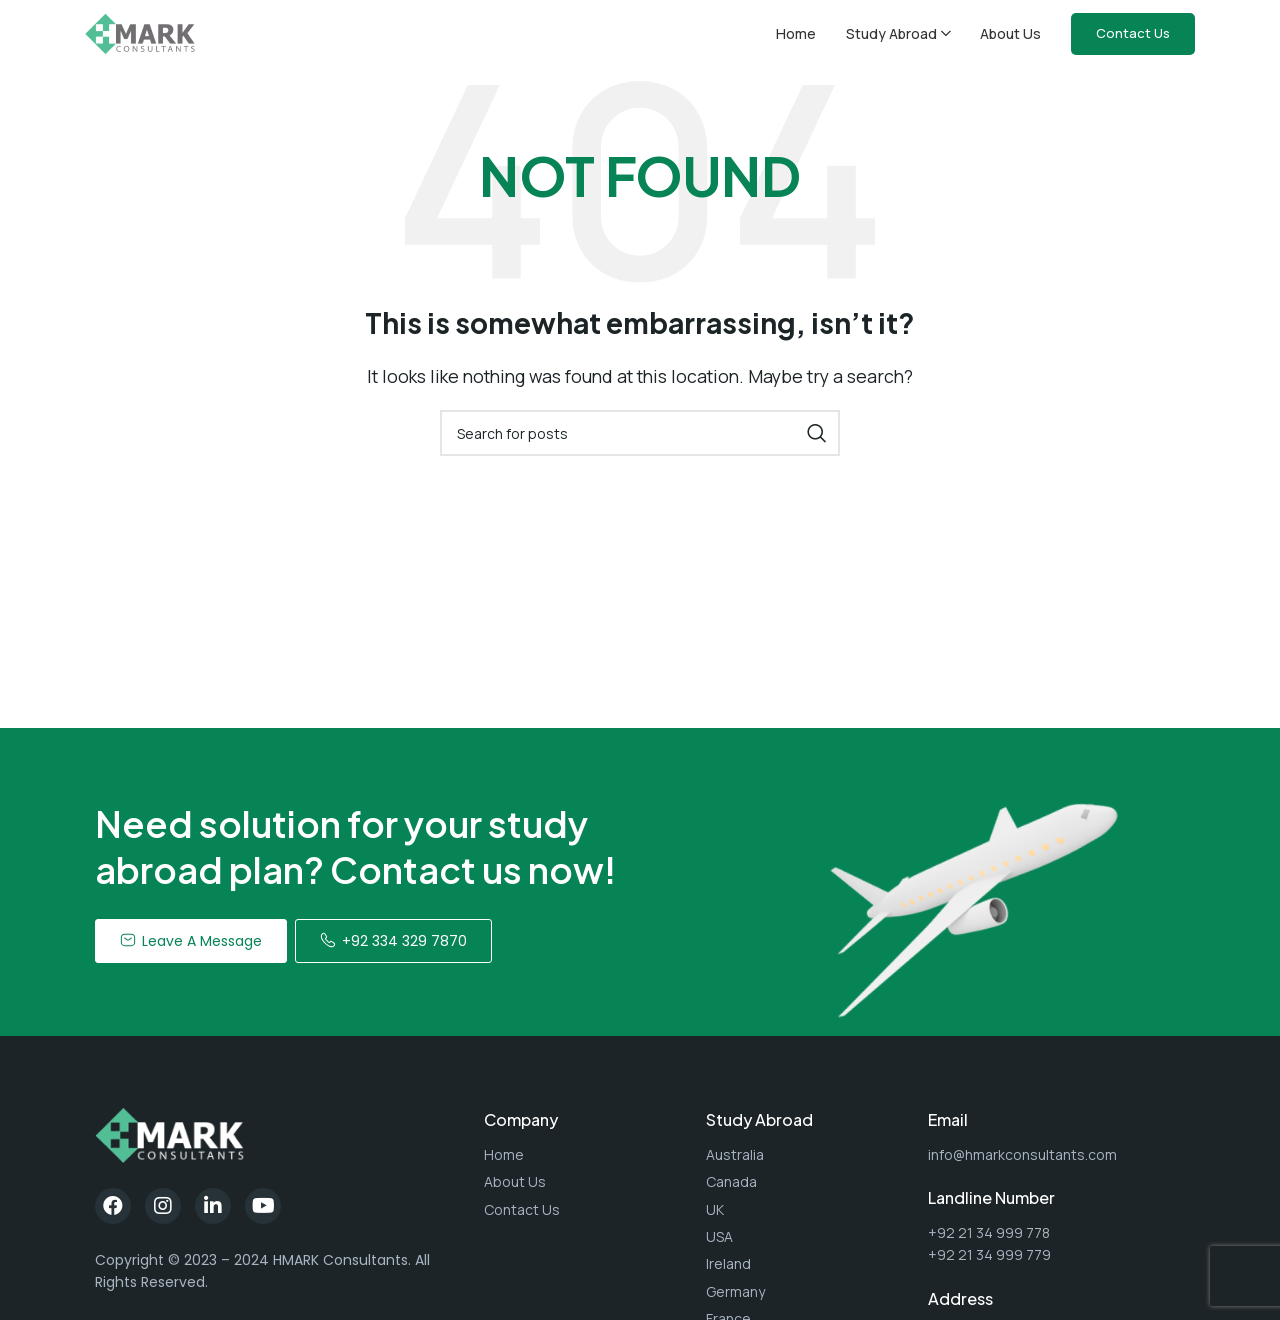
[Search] (640, 445)
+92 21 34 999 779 (989, 1266)
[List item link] (585, 1167)
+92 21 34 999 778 (989, 1244)
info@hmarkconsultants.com (1022, 1166)
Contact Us (1133, 39)
